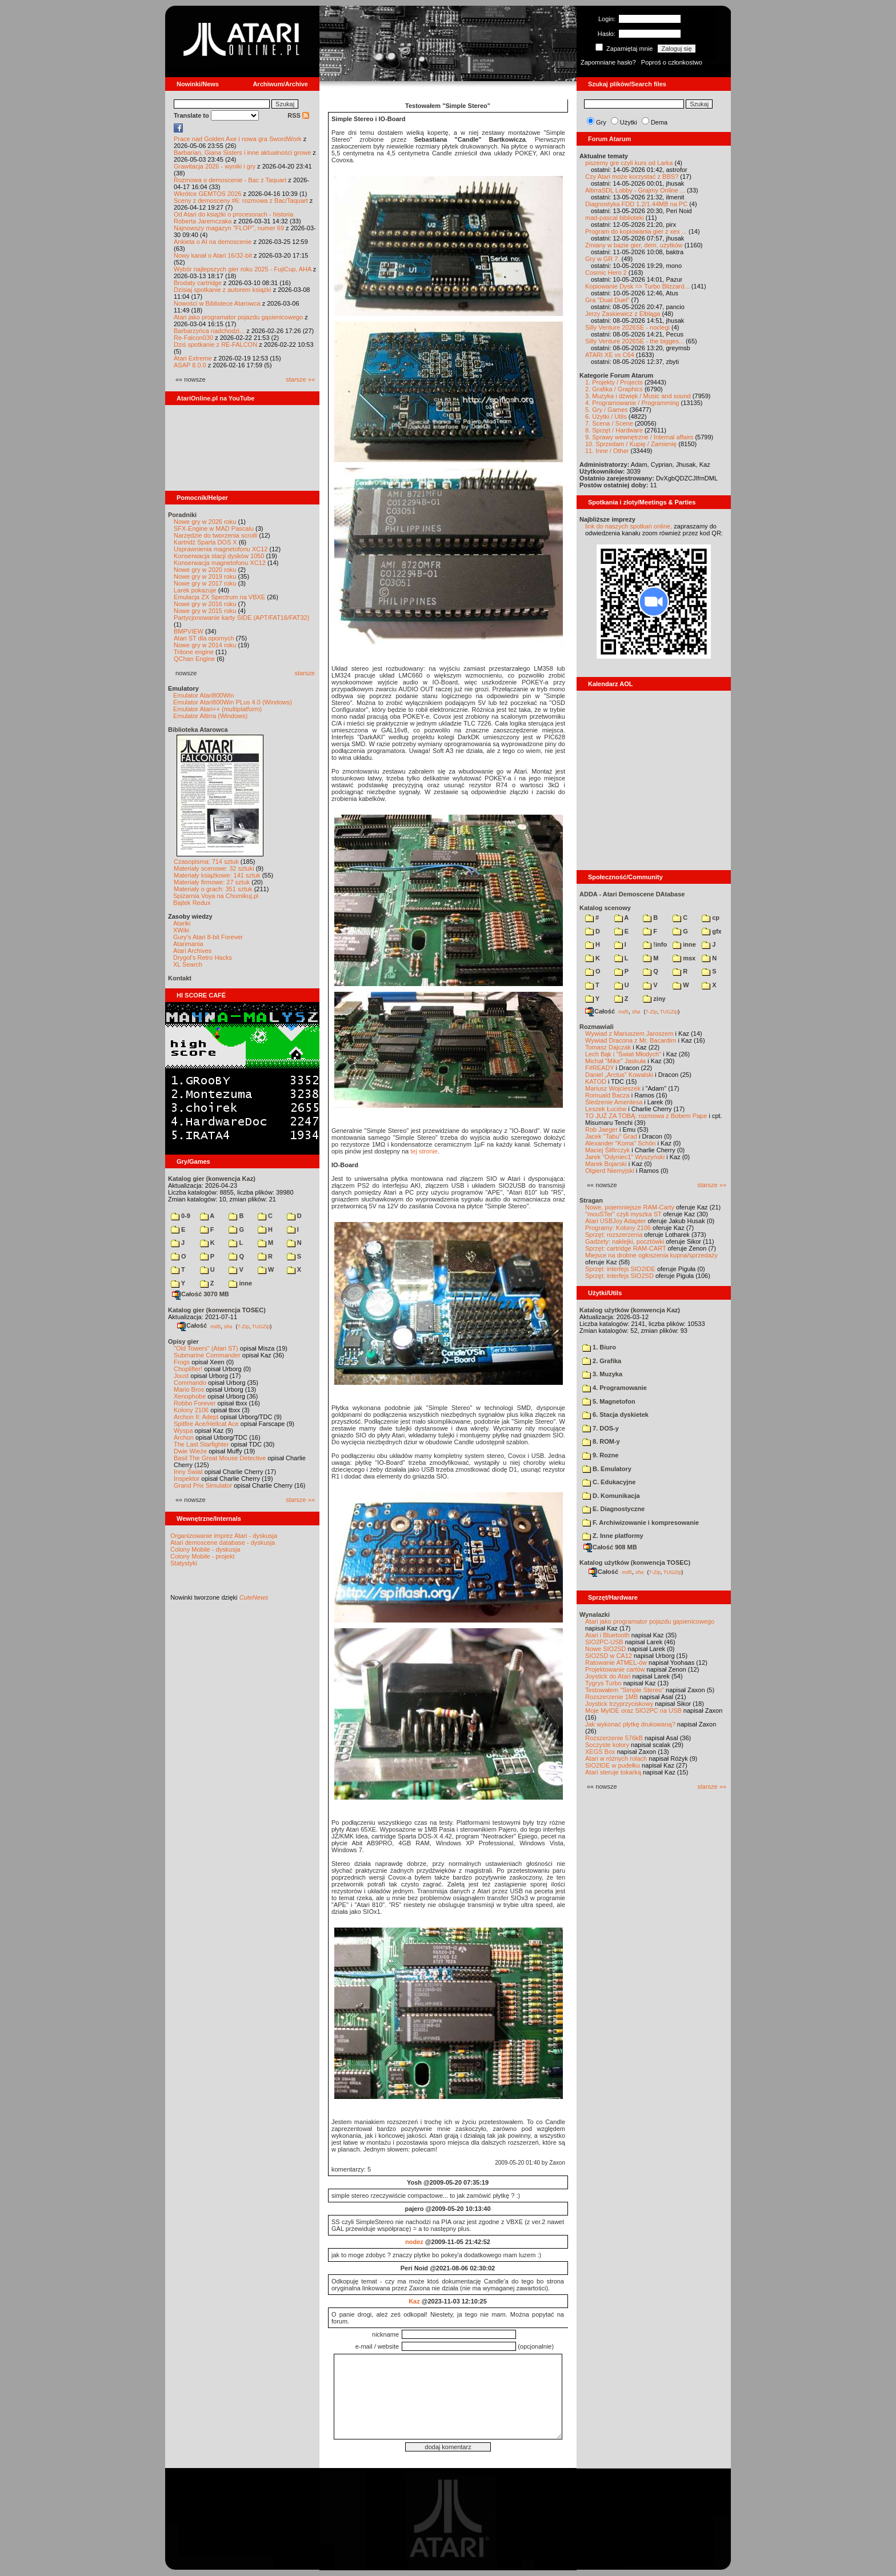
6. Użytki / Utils (606, 416)
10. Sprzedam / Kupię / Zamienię (631, 443)
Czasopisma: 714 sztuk (206, 861)
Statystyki (183, 1563)
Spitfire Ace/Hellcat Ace (206, 1423)
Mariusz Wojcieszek (613, 1088)
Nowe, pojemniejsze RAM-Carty (629, 1207)
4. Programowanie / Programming (632, 402)
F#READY (599, 1067)
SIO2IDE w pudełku (612, 1765)
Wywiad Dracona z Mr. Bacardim (630, 1040)
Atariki (182, 923)
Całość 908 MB (610, 1547)
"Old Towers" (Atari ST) (206, 1348)
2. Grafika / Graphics (614, 389)
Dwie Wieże (190, 1451)
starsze (305, 673)
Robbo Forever (194, 1403)
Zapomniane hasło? (608, 62)
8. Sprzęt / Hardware (614, 430)
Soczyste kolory (607, 1744)
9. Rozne (600, 1455)
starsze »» (300, 379)
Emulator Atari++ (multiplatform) (217, 709)
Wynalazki (594, 1614)
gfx (712, 931)
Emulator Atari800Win (203, 695)
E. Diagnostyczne (613, 1508)
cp (710, 917)
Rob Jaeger (601, 1129)
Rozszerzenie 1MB (611, 1696)
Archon (184, 1437)
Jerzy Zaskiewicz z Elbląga (622, 313)
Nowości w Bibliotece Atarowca (217, 303)
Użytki (628, 122)
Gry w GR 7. (602, 258)
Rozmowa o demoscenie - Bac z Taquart (230, 180)
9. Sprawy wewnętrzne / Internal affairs (639, 437)
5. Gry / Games (606, 409)
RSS (298, 115)
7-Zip (243, 1326)
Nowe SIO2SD (605, 1648)
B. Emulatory (606, 1468)
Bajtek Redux (191, 902)
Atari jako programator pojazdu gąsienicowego (238, 317)
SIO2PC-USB (604, 1641)
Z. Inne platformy (612, 1535)
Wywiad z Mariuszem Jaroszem (629, 1033)
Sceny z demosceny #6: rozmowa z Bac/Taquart (241, 200)
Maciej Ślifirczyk (607, 1150)
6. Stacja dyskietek (615, 1414)
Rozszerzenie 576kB (614, 1737)
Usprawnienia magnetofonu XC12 (221, 549)
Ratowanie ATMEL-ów (616, 1662)
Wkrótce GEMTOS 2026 (207, 193)
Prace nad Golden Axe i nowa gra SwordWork (238, 138)
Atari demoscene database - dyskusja (222, 1542)
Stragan (591, 1200)
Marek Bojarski (606, 1163)
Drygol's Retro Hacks (202, 957)
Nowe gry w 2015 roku (205, 610)
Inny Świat (188, 1471)
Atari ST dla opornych (204, 638)
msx (684, 958)
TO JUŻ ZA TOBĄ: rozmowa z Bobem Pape (646, 1115)
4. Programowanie (614, 1387)
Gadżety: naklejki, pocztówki (624, 1241)
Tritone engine (194, 651)
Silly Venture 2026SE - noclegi (627, 327)
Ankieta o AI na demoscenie (212, 241)
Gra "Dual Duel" (607, 300)
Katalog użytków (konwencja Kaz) (629, 1310)
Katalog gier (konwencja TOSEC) (217, 1310)
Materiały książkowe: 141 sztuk (217, 875)
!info (655, 944)
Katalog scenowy (605, 907)
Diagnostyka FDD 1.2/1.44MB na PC (636, 204)
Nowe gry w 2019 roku (205, 576)
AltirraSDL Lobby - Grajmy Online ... (635, 190)
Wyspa (183, 1430)
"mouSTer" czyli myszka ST (623, 1214)
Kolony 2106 (191, 1410)
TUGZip (261, 1326)
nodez (414, 2241)
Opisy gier (183, 1341)
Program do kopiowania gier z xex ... (636, 231)
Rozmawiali (596, 1026)
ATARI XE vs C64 (609, 354)
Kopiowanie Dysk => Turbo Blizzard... (637, 286)
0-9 (180, 1215)
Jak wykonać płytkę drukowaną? (630, 1724)
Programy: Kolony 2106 (618, 1227)
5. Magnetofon (608, 1401)
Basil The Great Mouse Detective (220, 1458)
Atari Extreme (193, 358)
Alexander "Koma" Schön (620, 1143)
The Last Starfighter (201, 1444)
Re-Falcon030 (193, 337)
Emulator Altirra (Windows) (210, 715)
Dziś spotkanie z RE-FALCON (215, 344)
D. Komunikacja (611, 1495)
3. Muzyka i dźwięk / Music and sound (638, 395)
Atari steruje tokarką (613, 1772)
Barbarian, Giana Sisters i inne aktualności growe (242, 152)
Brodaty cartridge (198, 282)
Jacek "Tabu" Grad (611, 1136)
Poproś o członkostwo (671, 62)
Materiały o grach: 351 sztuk (213, 889)
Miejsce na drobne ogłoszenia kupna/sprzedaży (651, 1255)
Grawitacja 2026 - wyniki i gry (214, 166)
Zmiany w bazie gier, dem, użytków (634, 245)
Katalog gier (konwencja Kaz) (211, 1178)
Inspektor (186, 1478)
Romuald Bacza (607, 1095)
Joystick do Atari (607, 1676)
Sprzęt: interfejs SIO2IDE (620, 1268)
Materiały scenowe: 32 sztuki (214, 868)
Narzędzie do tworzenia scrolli (215, 535)
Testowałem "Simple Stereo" (624, 1689)
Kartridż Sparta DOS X (205, 542)
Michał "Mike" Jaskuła (615, 1060)
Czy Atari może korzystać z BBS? (631, 176)
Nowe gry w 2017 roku (205, 583)
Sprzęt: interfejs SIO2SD (619, 1275)
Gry (601, 122)
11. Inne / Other (607, 450)
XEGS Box (600, 1751)
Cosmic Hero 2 (606, 272)
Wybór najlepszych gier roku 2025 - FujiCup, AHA (242, 269)
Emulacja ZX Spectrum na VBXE (219, 597)
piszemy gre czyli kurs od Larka (629, 162)
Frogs (182, 1362)
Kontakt (179, 978)
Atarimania (188, 943)
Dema (659, 122)
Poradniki (182, 514)
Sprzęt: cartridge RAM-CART (625, 1248)
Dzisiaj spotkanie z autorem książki (222, 289)
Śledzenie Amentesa (613, 1102)
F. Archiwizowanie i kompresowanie (640, 1522)
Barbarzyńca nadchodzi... (209, 330)
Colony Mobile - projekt (202, 1556)
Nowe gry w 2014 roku (205, 645)
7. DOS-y (600, 1428)
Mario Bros (189, 1389)
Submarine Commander (207, 1355)
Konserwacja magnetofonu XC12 (220, 562)
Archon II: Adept (197, 1416)
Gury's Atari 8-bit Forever (208, 937)
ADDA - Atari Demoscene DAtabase (632, 894)
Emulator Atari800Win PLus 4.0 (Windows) (232, 702)
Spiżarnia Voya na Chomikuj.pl (215, 895)
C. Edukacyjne (608, 1482)
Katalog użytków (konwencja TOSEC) (634, 1562)
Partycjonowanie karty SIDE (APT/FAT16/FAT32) (241, 617)
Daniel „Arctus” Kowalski (619, 1074)
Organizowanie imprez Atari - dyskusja (223, 1535)
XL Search (187, 964)
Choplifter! (188, 1368)
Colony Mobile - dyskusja (205, 1549)
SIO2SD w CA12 (608, 1655)
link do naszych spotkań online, (628, 526)
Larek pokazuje (195, 590)
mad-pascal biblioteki (614, 217)
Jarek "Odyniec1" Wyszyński (625, 1156)
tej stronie (424, 1151)
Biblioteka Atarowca (198, 729)
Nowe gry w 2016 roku (205, 603)
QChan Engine (194, 658)
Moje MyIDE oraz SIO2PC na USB (633, 1710)
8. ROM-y (601, 1441)
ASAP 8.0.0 (190, 365)
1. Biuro (599, 1347)
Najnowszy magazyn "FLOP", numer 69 (229, 228)
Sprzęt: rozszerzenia (613, 1234)
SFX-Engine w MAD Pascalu (214, 528)
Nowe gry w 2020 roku (205, 569)
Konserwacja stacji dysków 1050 (219, 555)
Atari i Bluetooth (607, 1635)
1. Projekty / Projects (614, 382)
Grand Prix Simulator (203, 1485)
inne (240, 1283)
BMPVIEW (188, 631)
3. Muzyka (602, 1374)
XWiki (181, 930)
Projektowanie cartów (615, 1669)
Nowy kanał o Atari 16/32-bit (213, 255)
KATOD (595, 1081)
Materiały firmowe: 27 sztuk (212, 882)
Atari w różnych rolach (616, 1758)
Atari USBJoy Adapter (615, 1220)
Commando (190, 1382)
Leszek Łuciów (605, 1108)
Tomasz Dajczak (608, 1047)
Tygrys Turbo (603, 1683)
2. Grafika (601, 1360)
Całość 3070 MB (200, 1294)
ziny (654, 998)
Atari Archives (192, 950)
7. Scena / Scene (609, 423)
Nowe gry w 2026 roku (205, 521)
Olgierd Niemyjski (609, 1170)
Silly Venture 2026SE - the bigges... (634, 341)
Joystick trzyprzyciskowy (619, 1703)
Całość (192, 1325)
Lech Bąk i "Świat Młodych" (623, 1054)
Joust (181, 1375)
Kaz (414, 2301)
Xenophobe (190, 1396)
